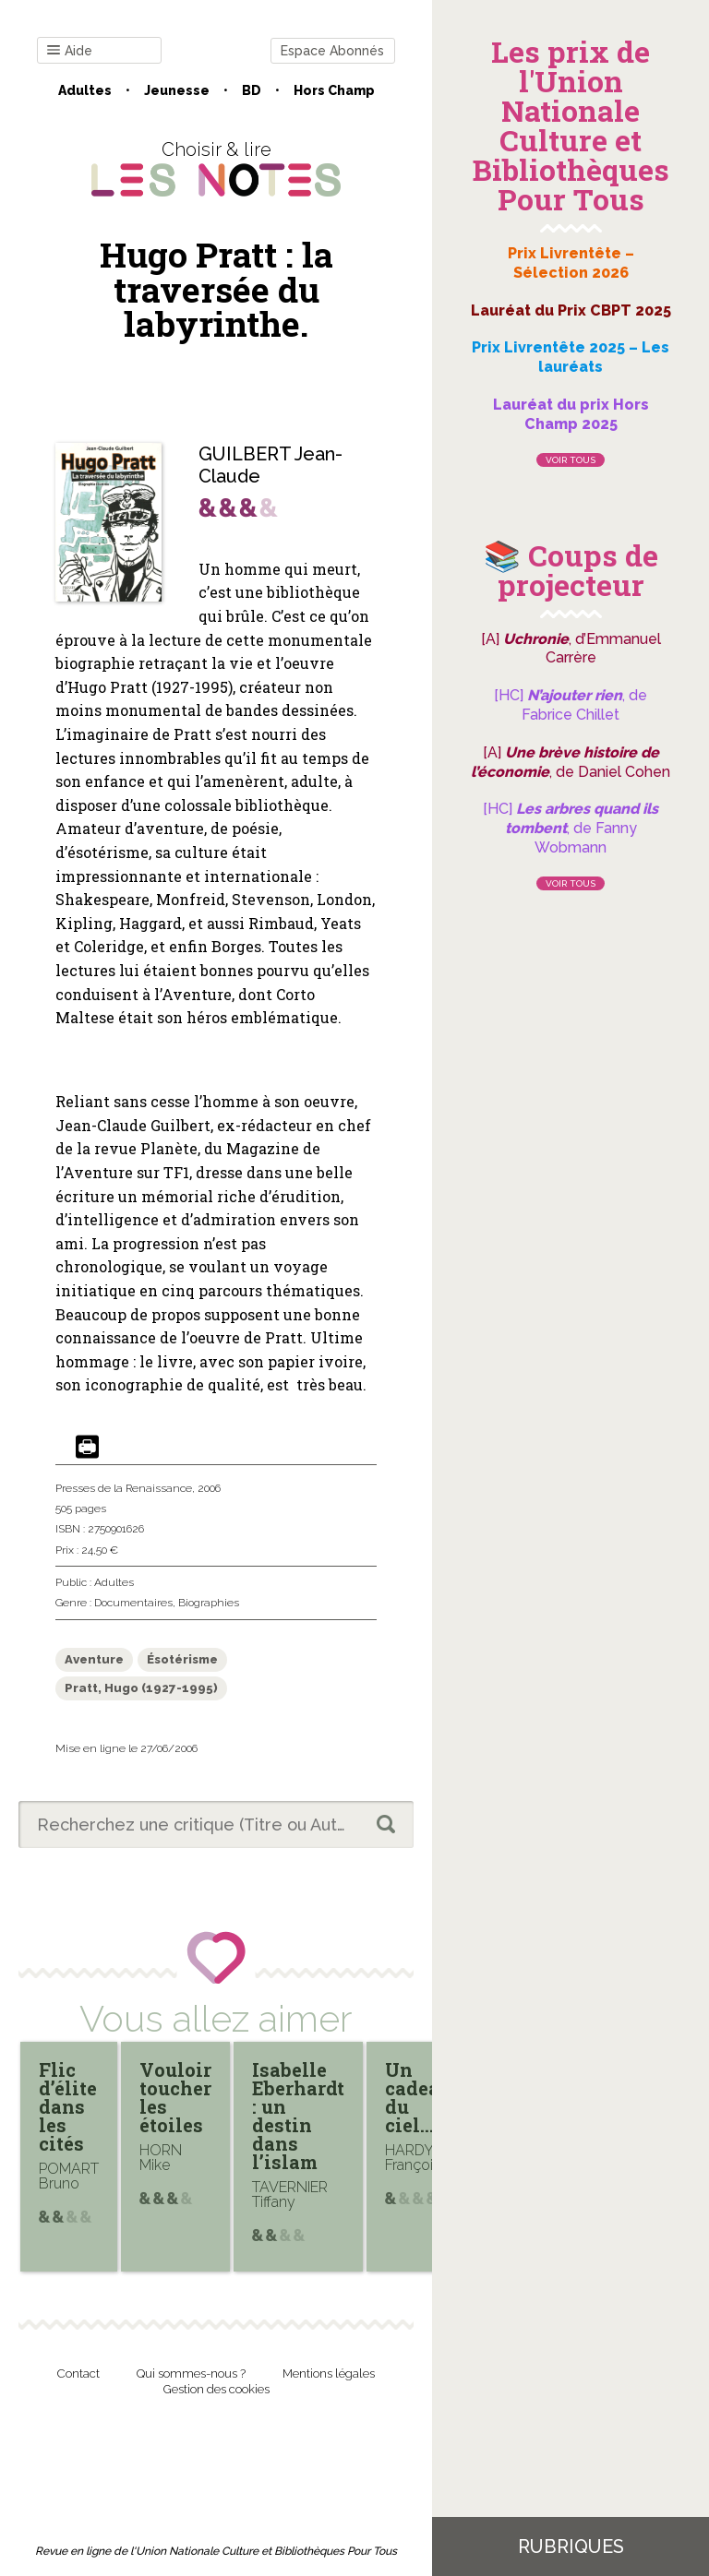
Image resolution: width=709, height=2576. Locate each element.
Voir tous (570, 460)
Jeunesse (177, 90)
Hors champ (334, 90)
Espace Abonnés (332, 50)
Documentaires (133, 1602)
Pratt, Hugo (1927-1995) (141, 1688)
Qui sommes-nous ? (191, 2373)
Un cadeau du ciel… (418, 2097)
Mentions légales (328, 2373)
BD (251, 90)
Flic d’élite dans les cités (68, 2106)
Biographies (208, 1602)
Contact (78, 2373)
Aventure (94, 1659)
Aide (69, 51)
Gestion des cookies (216, 2389)
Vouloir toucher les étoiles (175, 2097)
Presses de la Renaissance (123, 1488)
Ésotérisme (182, 1659)
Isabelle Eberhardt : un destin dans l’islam (298, 2115)
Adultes (85, 90)
